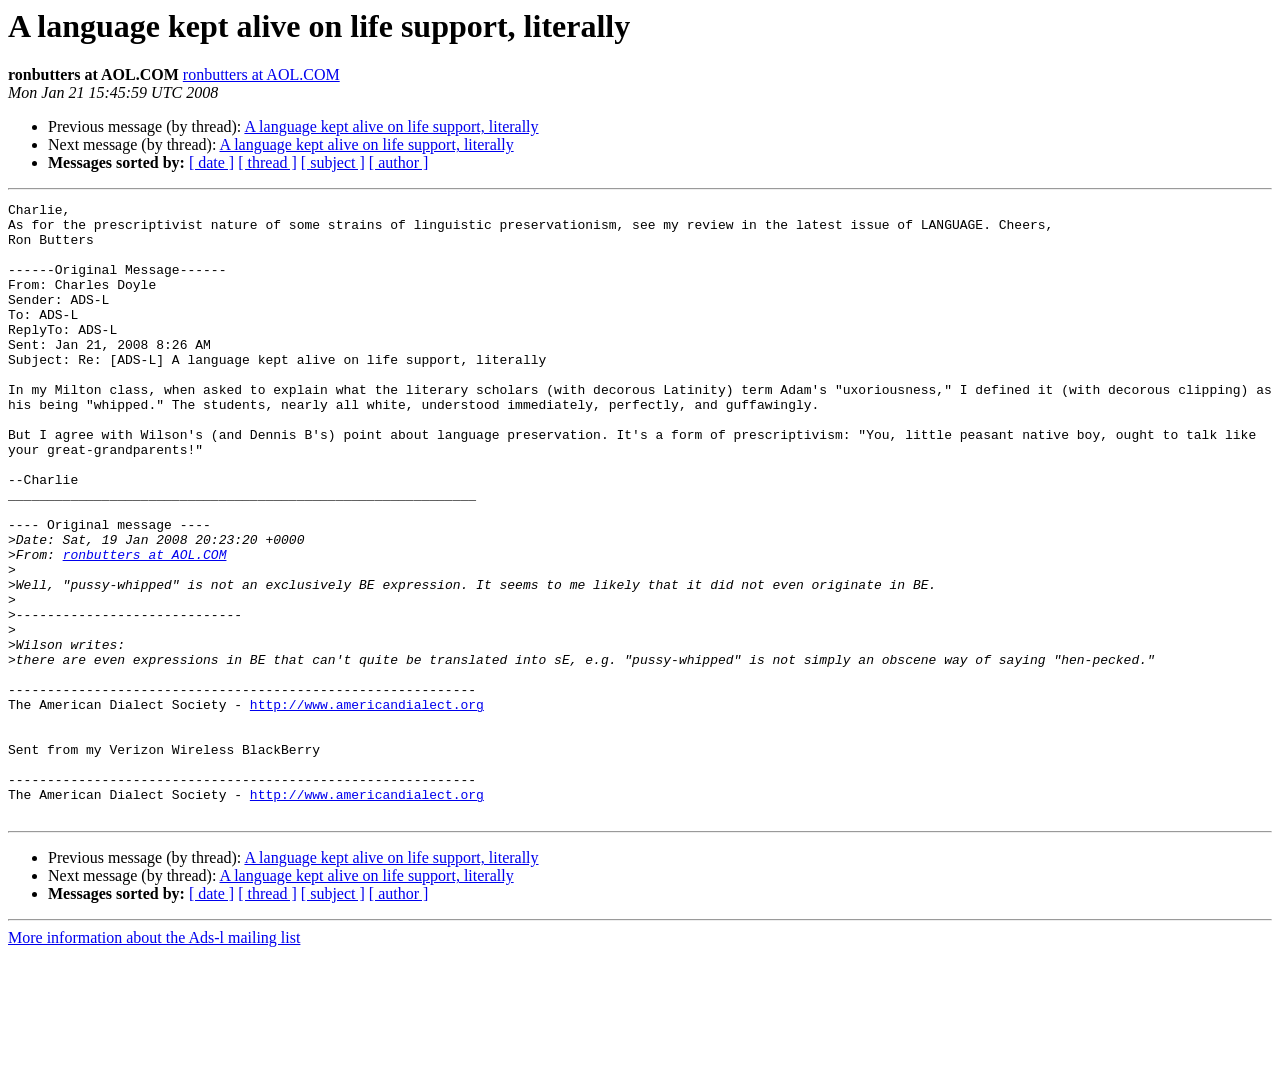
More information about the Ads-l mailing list (154, 1060)
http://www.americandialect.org (367, 806)
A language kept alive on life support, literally (391, 126)
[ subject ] (333, 162)
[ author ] (399, 162)
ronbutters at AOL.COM (261, 74)
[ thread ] (267, 162)
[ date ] (211, 162)
